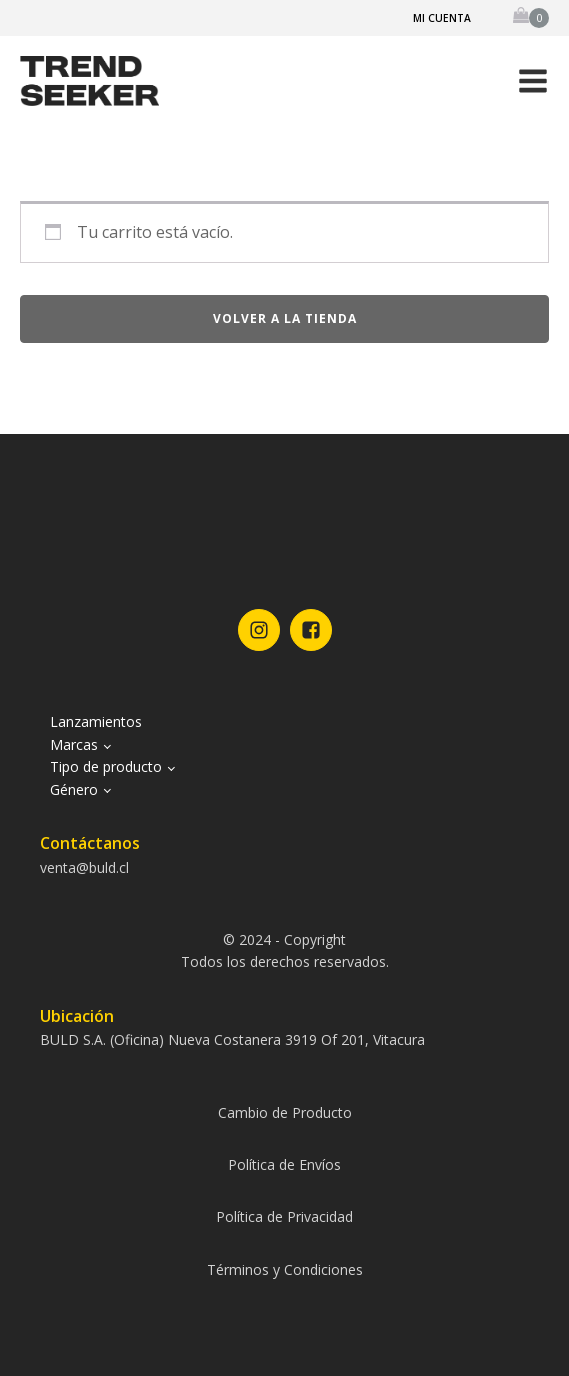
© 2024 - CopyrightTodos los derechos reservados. (285, 950)
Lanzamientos (96, 721)
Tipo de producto (106, 766)
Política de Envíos (284, 1164)
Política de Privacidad (284, 1216)
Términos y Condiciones (285, 1269)
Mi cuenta (442, 18)
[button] (533, 81)
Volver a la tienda (285, 318)
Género (74, 789)
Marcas (74, 744)
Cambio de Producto (285, 1112)
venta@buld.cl (84, 867)
